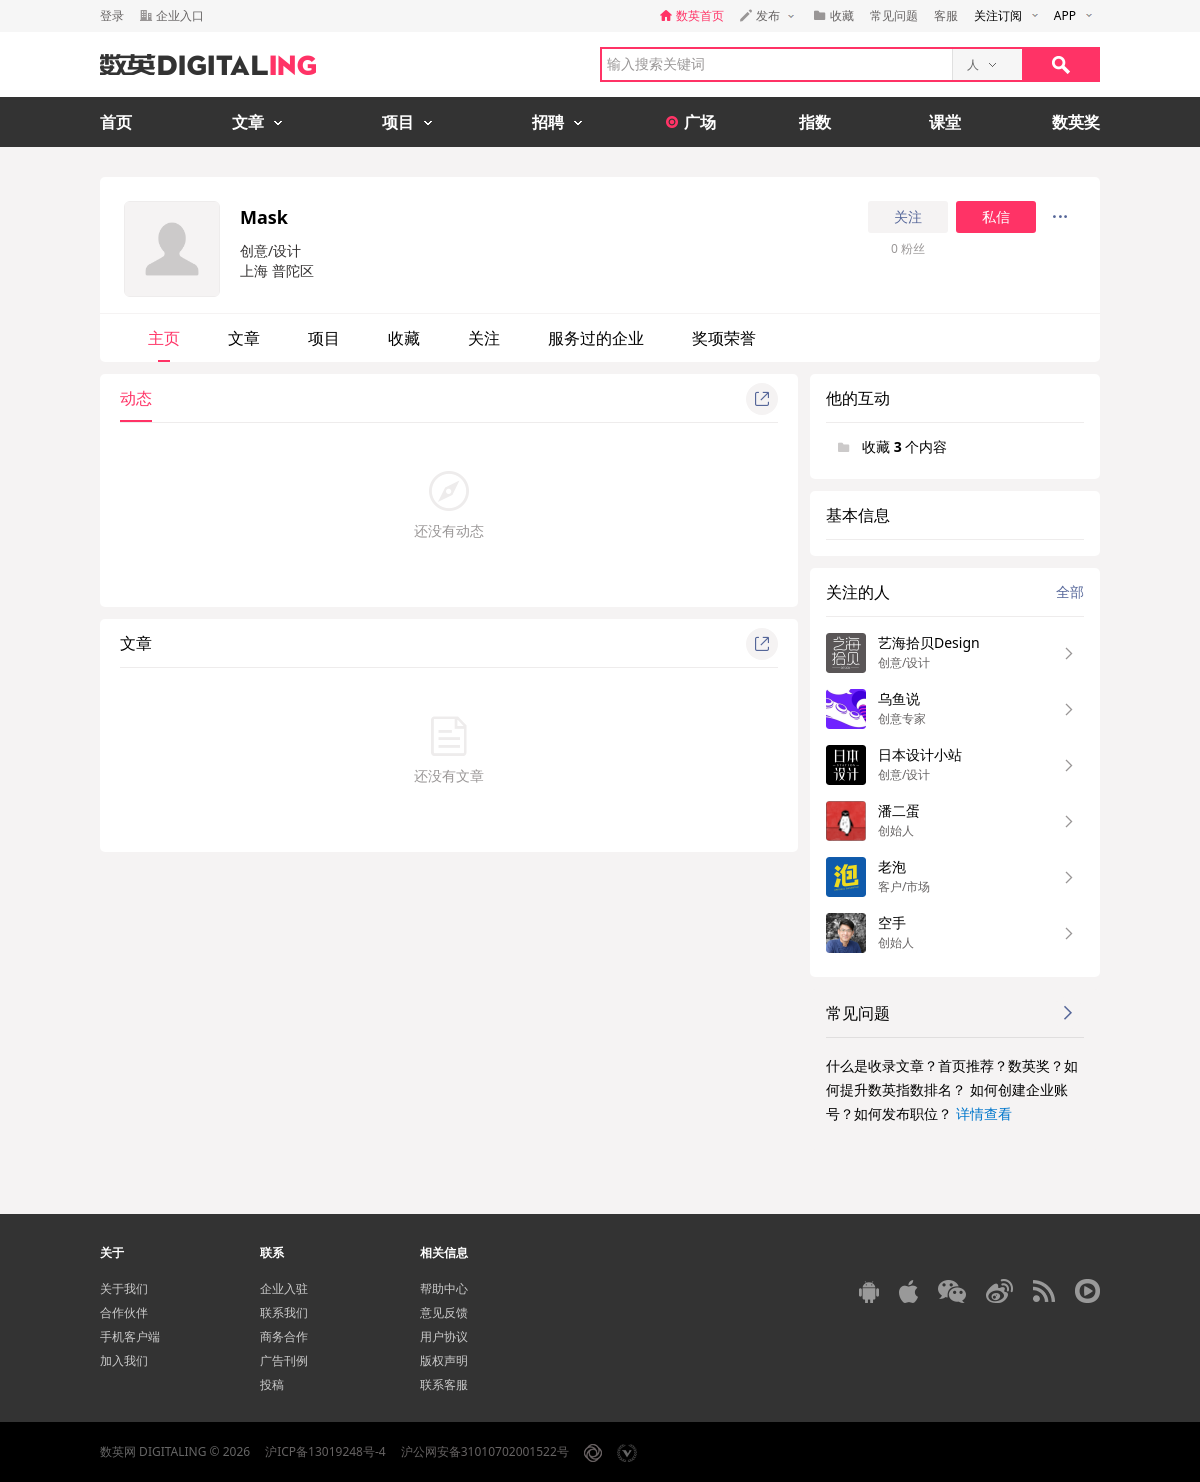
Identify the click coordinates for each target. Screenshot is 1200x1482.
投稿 (272, 1384)
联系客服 (444, 1384)
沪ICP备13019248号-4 (325, 1451)
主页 (164, 338)
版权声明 (444, 1360)
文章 (244, 338)
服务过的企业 (596, 338)
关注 (908, 217)
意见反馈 (444, 1312)
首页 (116, 122)
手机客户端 (130, 1336)
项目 (324, 338)
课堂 (945, 122)
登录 (112, 15)
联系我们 (284, 1312)
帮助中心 (444, 1288)
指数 (815, 122)
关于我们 (124, 1288)
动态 (136, 398)
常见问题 (894, 15)
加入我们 (124, 1360)
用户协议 (444, 1336)
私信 (996, 217)
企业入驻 (284, 1288)
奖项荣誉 (724, 338)
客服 (946, 15)
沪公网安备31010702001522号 (485, 1451)
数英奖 (1076, 122)
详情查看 (984, 1113)
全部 (1070, 591)
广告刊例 (284, 1360)
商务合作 (284, 1336)
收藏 (404, 338)
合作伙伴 (124, 1312)
